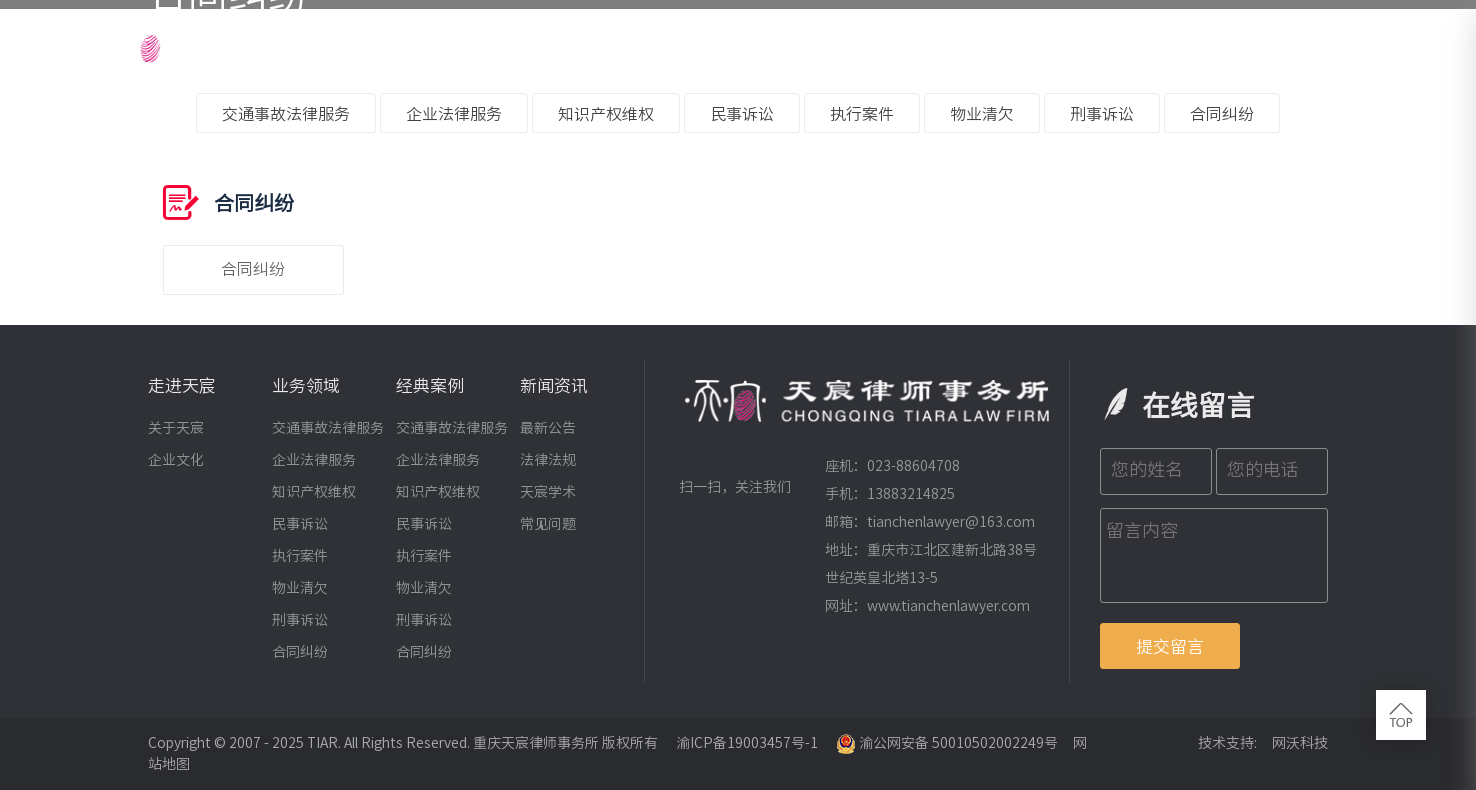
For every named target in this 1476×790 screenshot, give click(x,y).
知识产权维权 (606, 114)
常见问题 (548, 524)
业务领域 (831, 44)
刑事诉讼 (1102, 114)
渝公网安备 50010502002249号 (947, 743)
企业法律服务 (454, 114)
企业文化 (176, 460)
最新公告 (548, 428)
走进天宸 (598, 44)
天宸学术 (548, 492)
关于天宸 (176, 428)
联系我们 (1306, 45)
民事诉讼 (742, 114)
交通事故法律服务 (286, 114)
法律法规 (548, 460)
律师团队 (715, 45)
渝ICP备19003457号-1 (747, 743)
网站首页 (482, 45)
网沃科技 (1300, 743)
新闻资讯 (1081, 44)
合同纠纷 (1222, 114)
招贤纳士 (1198, 45)
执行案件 (862, 114)
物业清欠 (982, 114)
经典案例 (956, 44)
